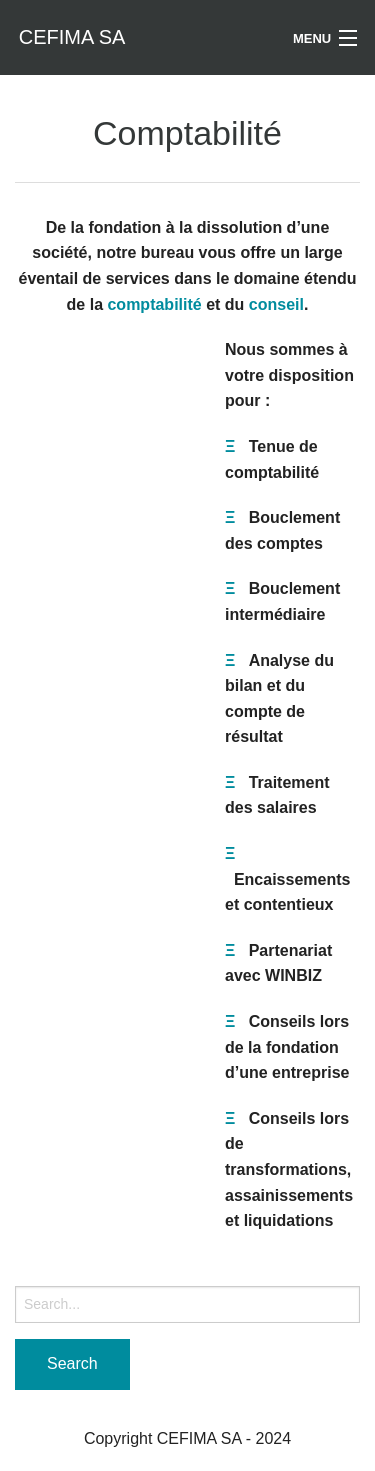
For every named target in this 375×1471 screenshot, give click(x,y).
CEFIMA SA (72, 37)
